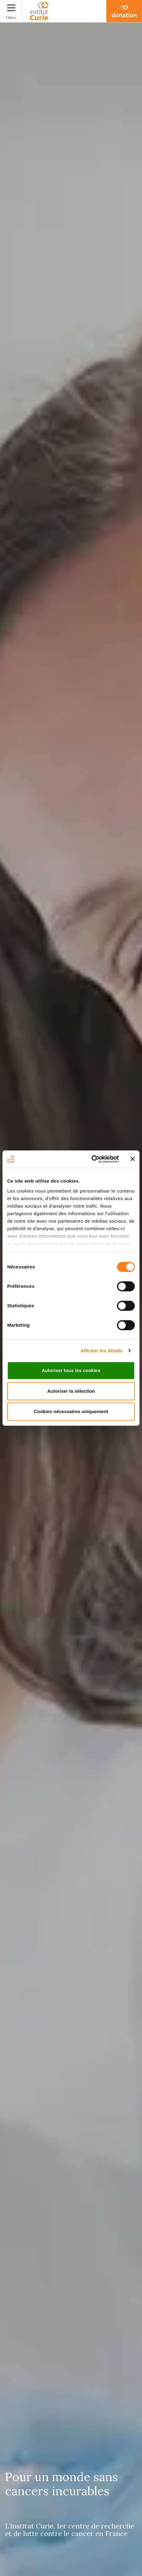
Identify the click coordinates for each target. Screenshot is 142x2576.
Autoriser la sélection (71, 1391)
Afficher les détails (101, 1350)
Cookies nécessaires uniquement (71, 1411)
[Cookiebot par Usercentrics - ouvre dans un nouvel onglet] (91, 1159)
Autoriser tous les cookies (71, 1370)
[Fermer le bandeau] (132, 1159)
